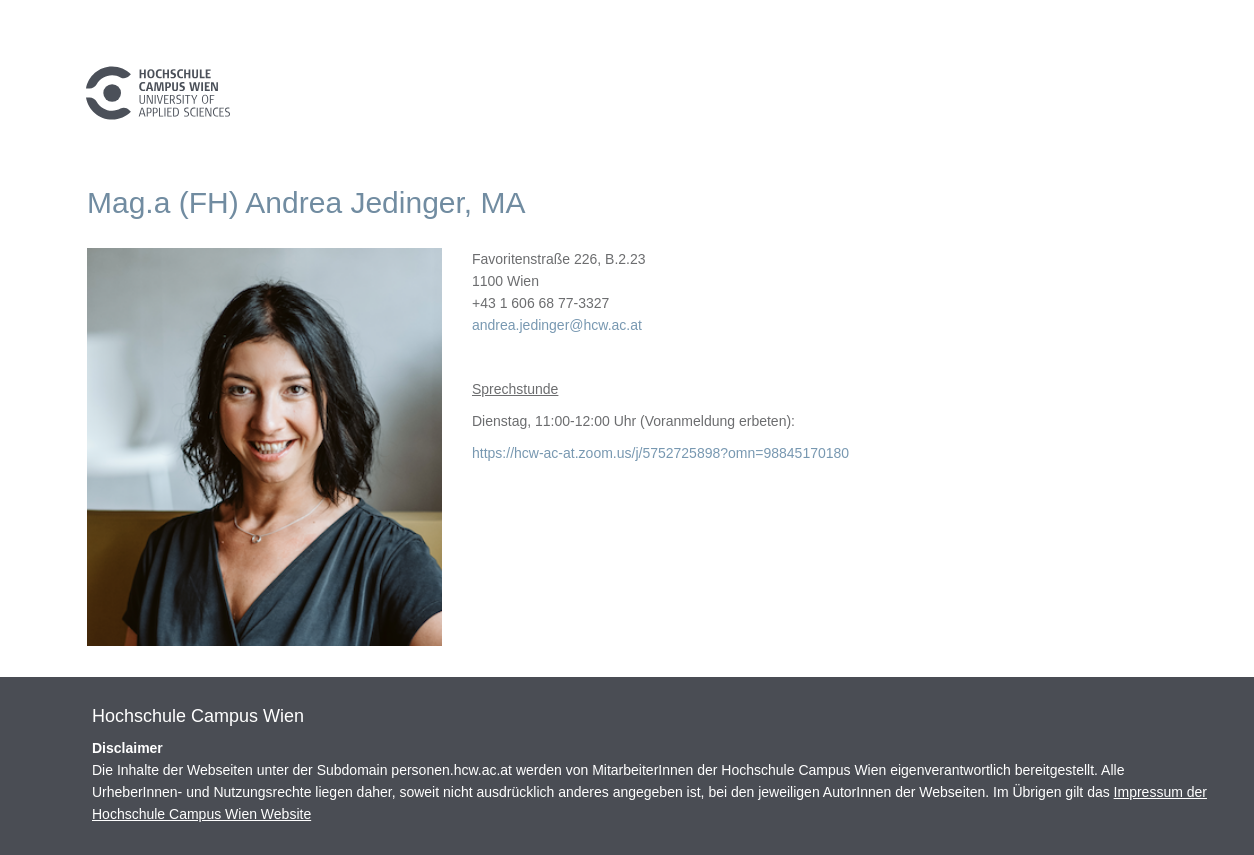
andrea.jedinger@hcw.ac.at (557, 325)
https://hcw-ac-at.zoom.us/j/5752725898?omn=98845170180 (660, 453)
